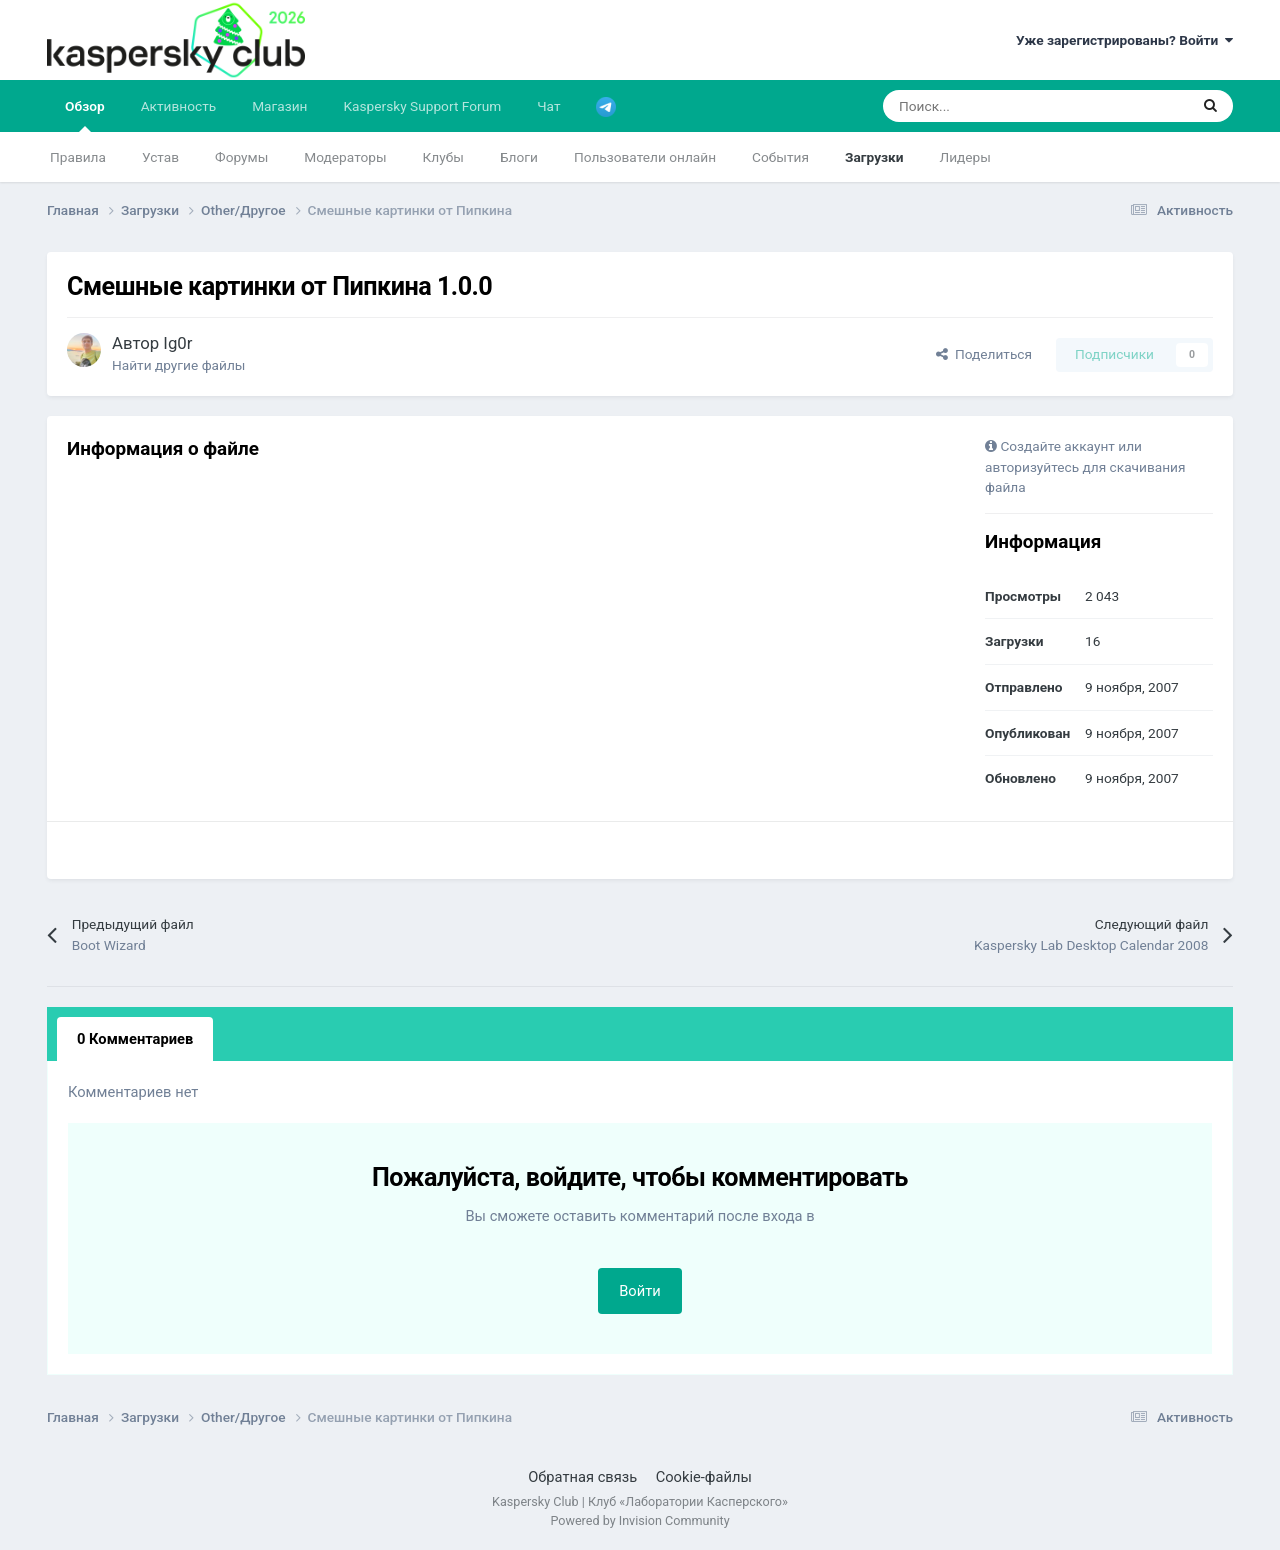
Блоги (519, 157)
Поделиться (984, 354)
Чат (548, 106)
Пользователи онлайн (645, 157)
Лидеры (965, 157)
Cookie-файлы (704, 1477)
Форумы (241, 157)
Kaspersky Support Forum (423, 106)
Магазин (279, 106)
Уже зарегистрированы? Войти (1124, 40)
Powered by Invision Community (639, 1520)
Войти (640, 1291)
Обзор (85, 115)
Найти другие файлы (178, 365)
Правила (78, 157)
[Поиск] (984, 106)
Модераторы (345, 157)
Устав (160, 157)
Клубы (443, 157)
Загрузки (874, 157)
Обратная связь (582, 1477)
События (780, 157)
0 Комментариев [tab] (135, 1039)
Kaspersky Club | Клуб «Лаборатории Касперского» (640, 1501)
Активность (179, 106)
